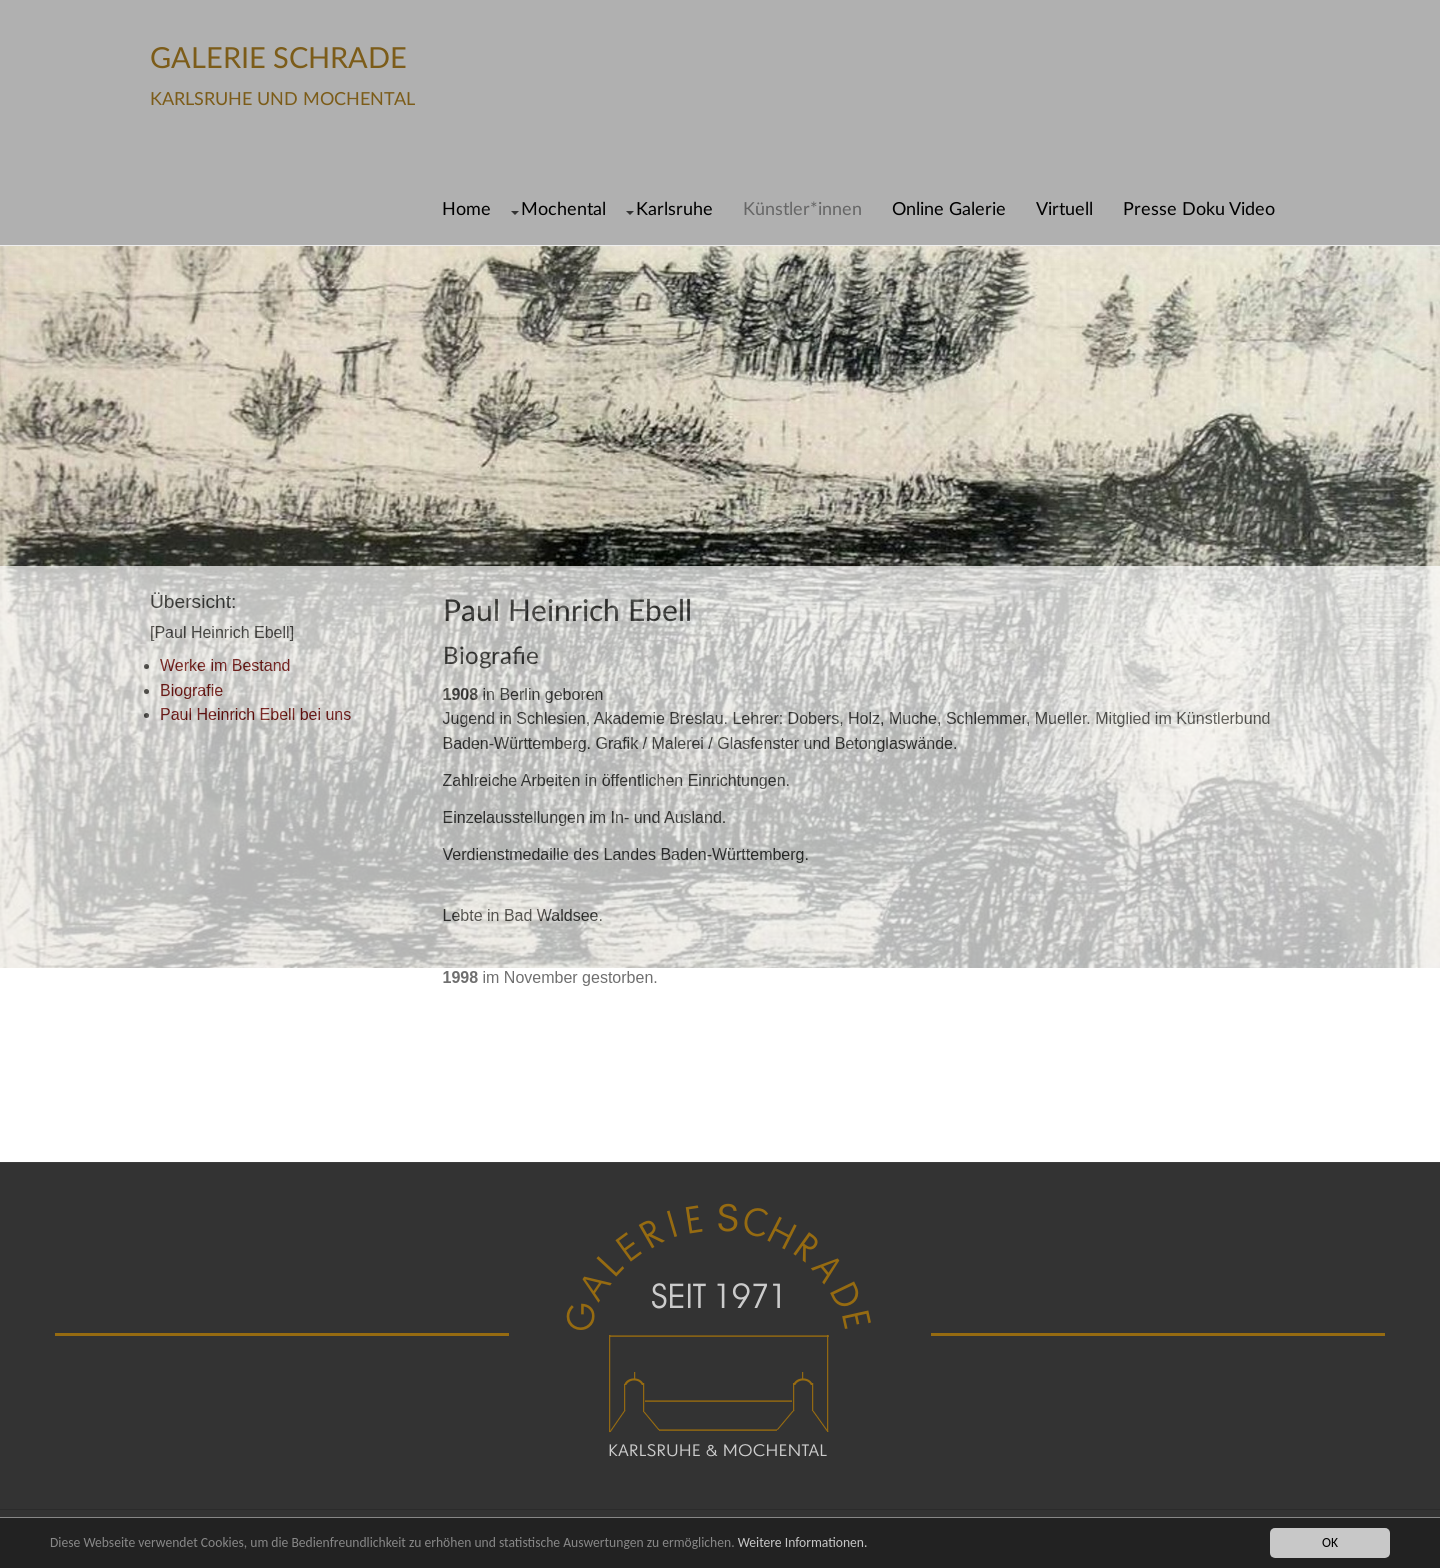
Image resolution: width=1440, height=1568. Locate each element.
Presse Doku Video (1199, 209)
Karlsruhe (674, 209)
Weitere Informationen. (803, 1542)
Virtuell (1064, 209)
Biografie (191, 690)
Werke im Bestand (225, 665)
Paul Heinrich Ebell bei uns (255, 714)
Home (466, 209)
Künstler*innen (802, 209)
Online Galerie (949, 209)
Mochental (563, 209)
